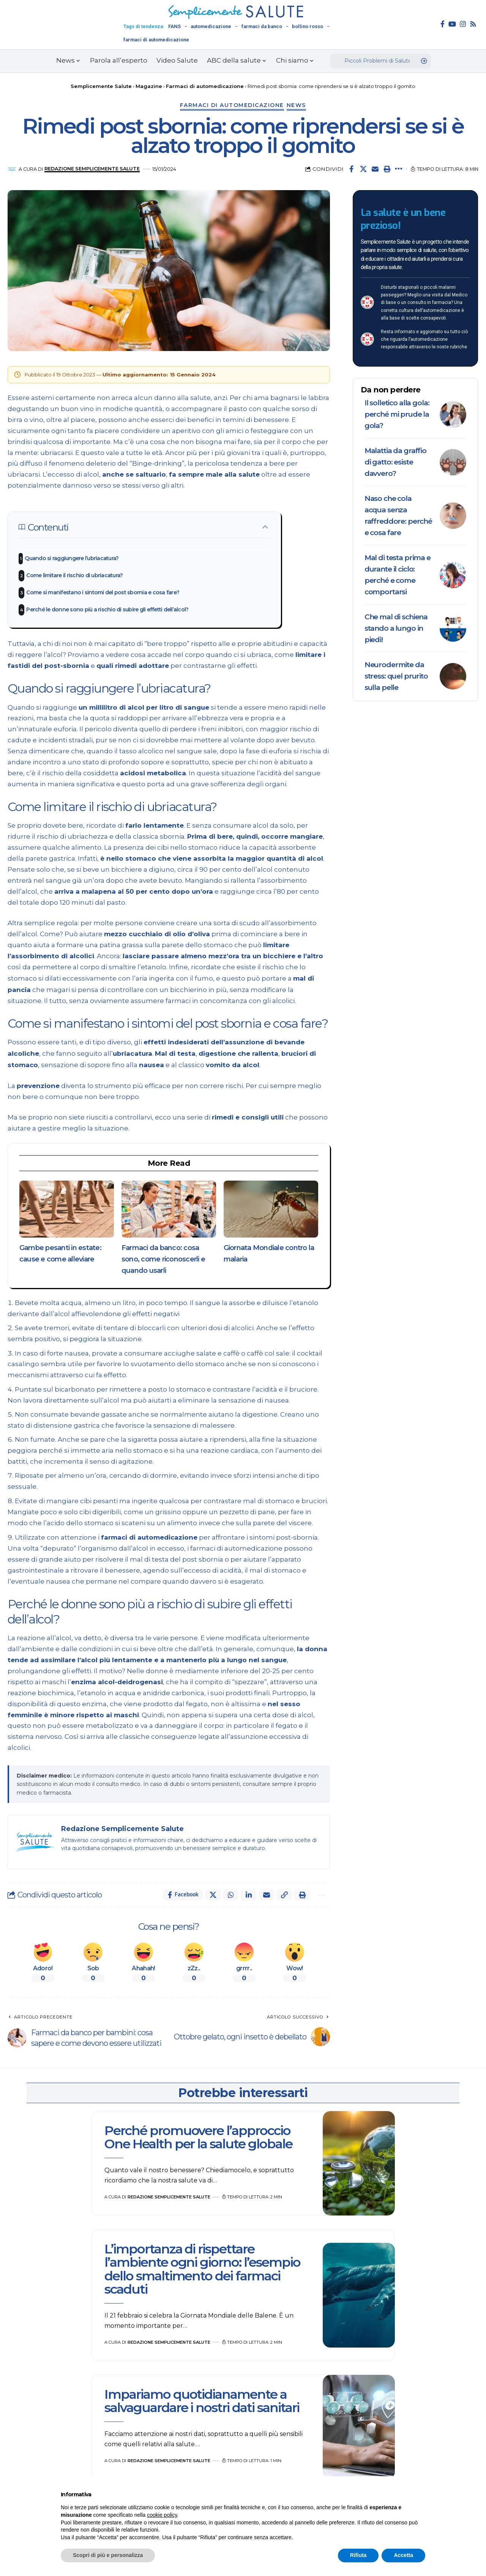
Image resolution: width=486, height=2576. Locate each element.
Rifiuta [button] (358, 2555)
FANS (174, 26)
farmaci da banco (261, 26)
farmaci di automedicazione (156, 40)
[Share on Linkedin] (249, 1895)
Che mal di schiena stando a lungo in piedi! (396, 628)
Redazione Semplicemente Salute (92, 169)
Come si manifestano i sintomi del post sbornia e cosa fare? (102, 592)
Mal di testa (175, 1053)
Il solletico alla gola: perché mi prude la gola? (396, 414)
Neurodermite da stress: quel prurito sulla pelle (396, 676)
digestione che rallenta (239, 1053)
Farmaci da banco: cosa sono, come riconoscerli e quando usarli (163, 1259)
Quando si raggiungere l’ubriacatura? (71, 558)
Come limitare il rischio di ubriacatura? (74, 575)
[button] (387, 169)
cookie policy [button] (162, 2515)
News (296, 105)
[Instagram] (463, 24)
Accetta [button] (403, 2555)
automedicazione (211, 26)
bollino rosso (307, 26)
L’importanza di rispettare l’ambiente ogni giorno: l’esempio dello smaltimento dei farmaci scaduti (202, 2269)
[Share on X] (363, 169)
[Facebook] (443, 24)
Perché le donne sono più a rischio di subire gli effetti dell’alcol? (107, 609)
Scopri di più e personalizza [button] (108, 2555)
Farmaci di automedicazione (232, 105)
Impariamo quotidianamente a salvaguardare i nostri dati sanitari (201, 2400)
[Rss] (473, 24)
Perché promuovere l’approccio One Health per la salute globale (198, 2137)
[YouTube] (452, 24)
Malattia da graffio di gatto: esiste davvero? (395, 462)
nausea (151, 1065)
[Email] (375, 169)
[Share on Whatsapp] (231, 1895)
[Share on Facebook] (351, 169)
